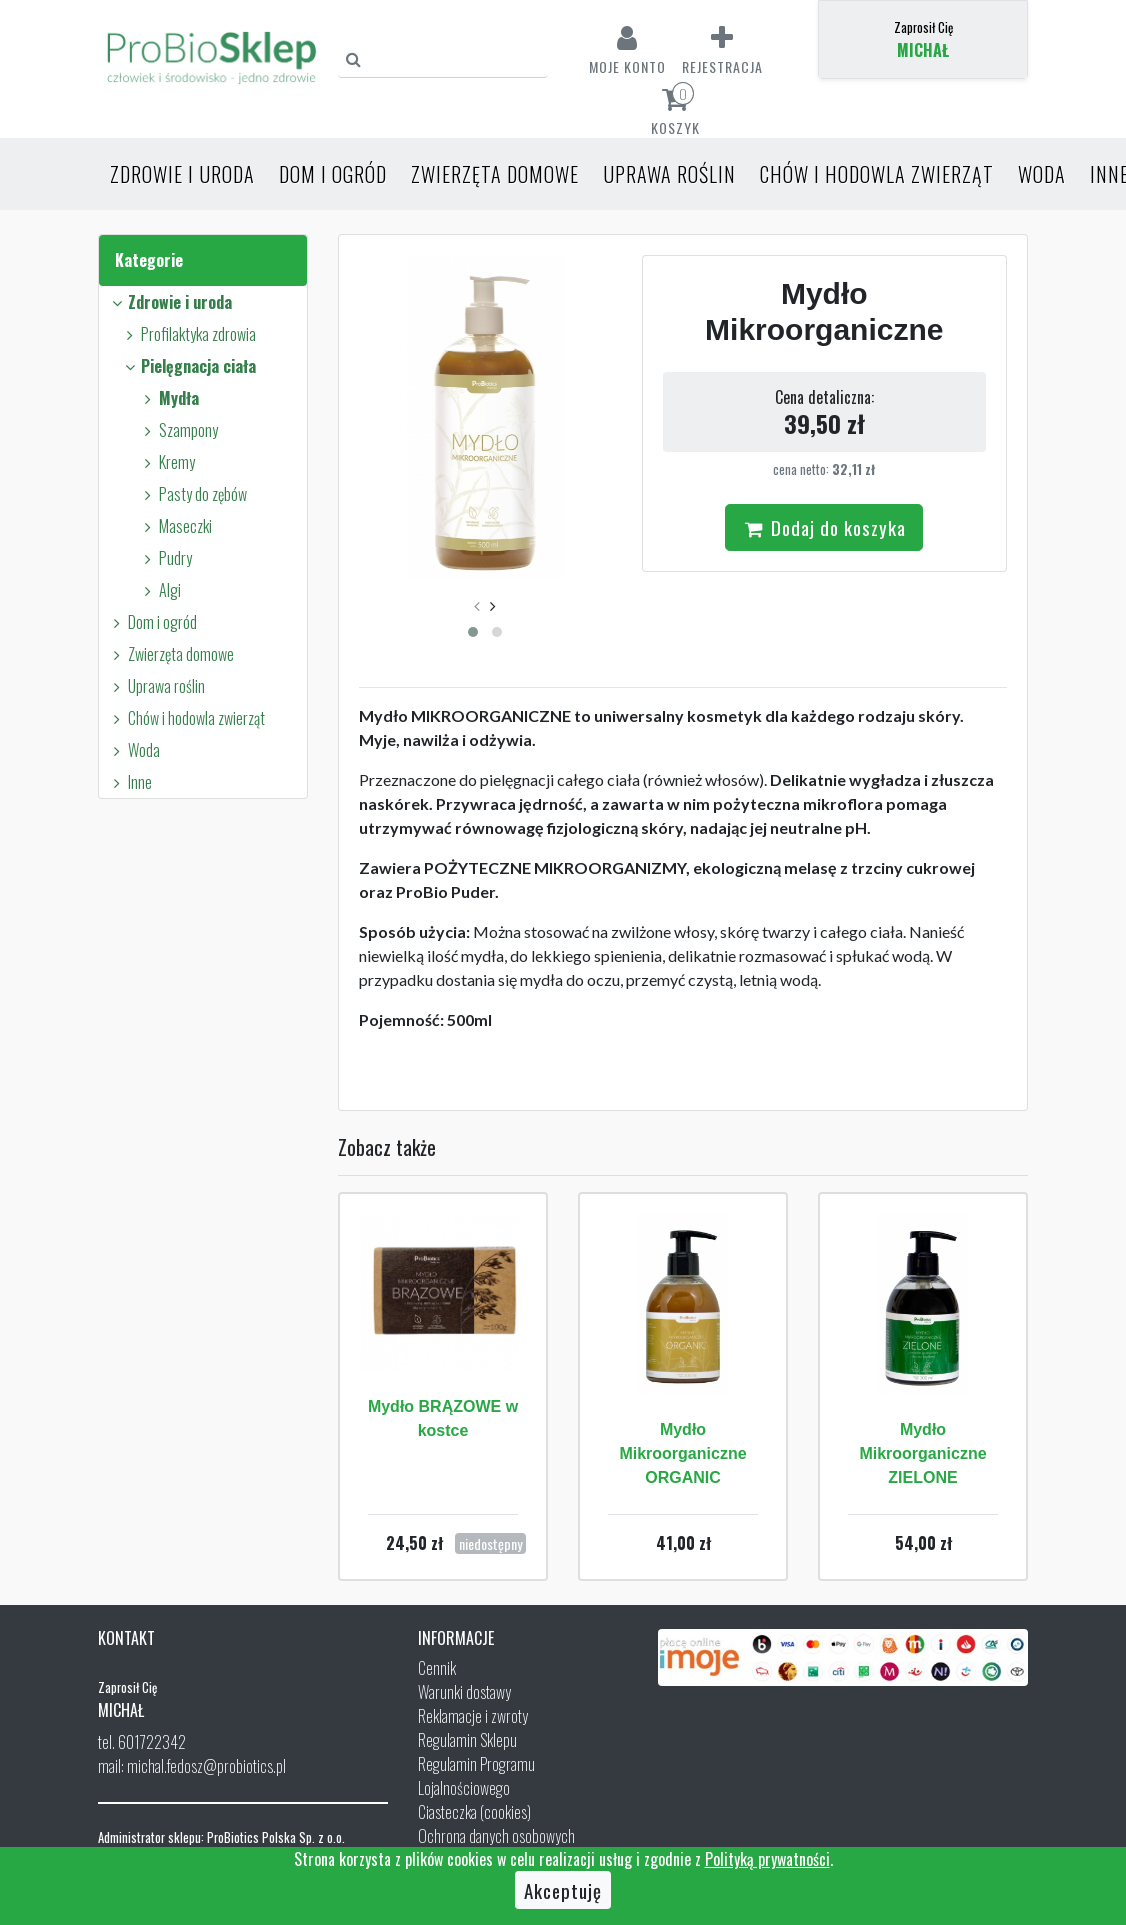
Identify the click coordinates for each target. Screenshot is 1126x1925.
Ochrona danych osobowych (496, 1836)
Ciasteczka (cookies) (474, 1812)
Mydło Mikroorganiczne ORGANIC (682, 1453)
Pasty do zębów (192, 494)
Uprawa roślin (669, 174)
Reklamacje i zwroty (473, 1716)
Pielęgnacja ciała (188, 366)
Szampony (178, 430)
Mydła (168, 398)
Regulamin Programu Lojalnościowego (476, 1776)
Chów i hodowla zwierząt (877, 174)
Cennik (437, 1668)
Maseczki (175, 526)
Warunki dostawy (464, 1692)
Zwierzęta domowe (495, 174)
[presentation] (477, 605)
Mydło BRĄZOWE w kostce (443, 1418)
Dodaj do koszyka (824, 527)
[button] (473, 632)
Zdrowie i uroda (182, 174)
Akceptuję (563, 1890)
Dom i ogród (333, 174)
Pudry (165, 558)
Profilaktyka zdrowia (188, 334)
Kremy (166, 462)
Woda (1042, 174)
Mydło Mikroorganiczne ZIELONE (922, 1453)
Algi (159, 590)
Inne (129, 782)
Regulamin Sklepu (467, 1740)
